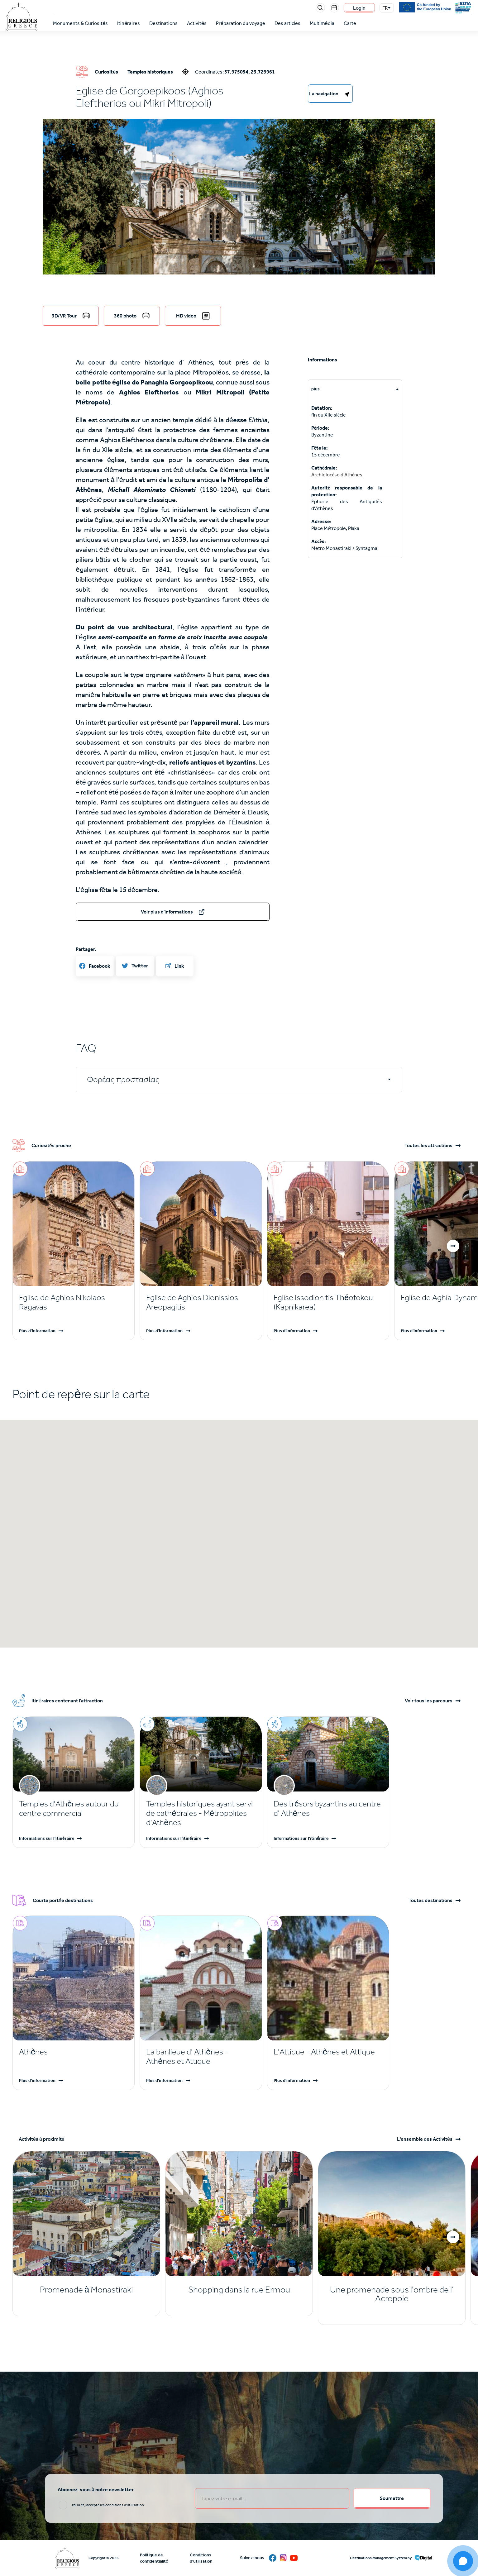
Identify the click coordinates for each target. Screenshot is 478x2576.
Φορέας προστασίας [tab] (123, 1079)
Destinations (163, 23)
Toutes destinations (430, 1900)
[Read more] (73, 1302)
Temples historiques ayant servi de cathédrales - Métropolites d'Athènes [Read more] (199, 1813)
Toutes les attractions (428, 1145)
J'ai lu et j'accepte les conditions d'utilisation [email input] (107, 2505)
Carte (350, 23)
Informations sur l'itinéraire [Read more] (46, 1838)
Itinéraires (128, 23)
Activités (197, 23)
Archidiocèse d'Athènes (336, 475)
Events (334, 7)
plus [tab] (315, 389)
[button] (239, 256)
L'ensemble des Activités (424, 2139)
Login (359, 8)
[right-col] (330, 93)
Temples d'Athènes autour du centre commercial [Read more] (69, 1808)
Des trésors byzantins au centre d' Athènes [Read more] (327, 1808)
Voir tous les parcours (428, 1700)
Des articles (287, 23)
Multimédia (322, 23)
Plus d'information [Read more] (37, 1330)
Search (320, 7)
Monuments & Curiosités (80, 23)
